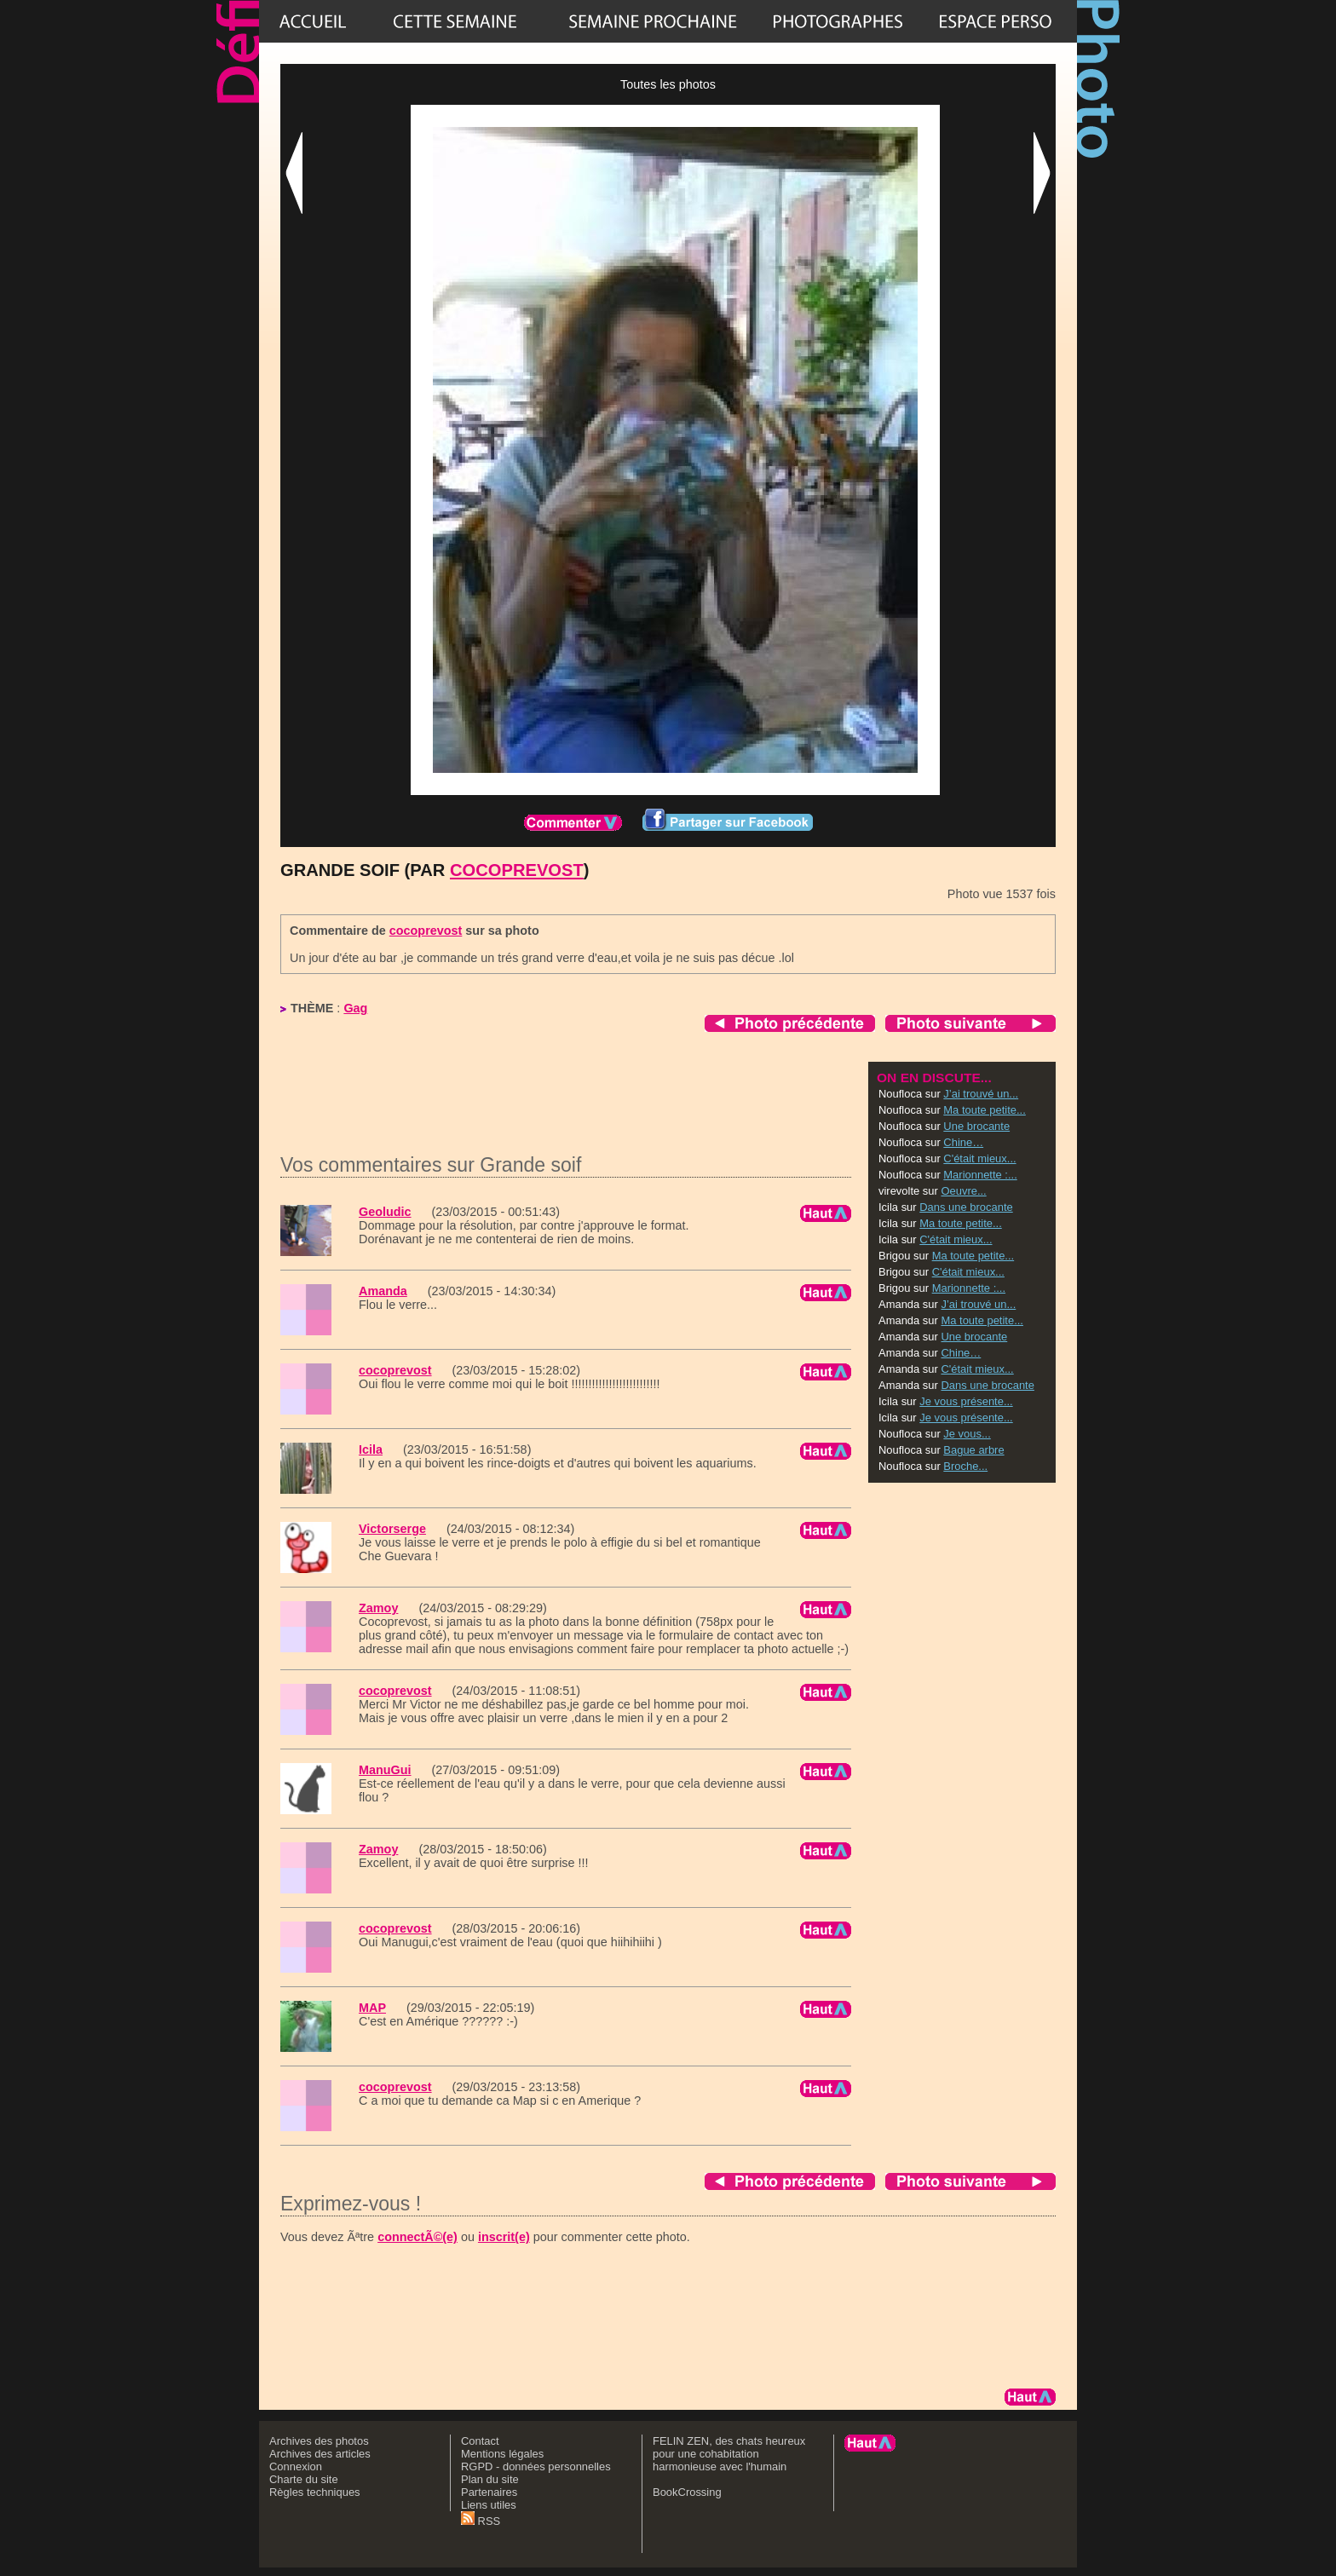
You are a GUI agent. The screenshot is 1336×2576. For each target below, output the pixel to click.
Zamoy (378, 1608)
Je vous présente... (965, 1401)
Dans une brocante (965, 1207)
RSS (480, 2521)
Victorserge (392, 1529)
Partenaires (489, 2492)
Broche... (965, 1466)
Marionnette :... (979, 1174)
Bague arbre (973, 1450)
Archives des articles (320, 2453)
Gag (355, 1008)
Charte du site (303, 2479)
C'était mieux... (979, 1158)
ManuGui (385, 1770)
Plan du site (490, 2479)
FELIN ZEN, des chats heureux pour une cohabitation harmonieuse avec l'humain (729, 2454)
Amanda (383, 1291)
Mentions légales (502, 2453)
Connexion (295, 2466)
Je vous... (966, 1433)
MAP (372, 2007)
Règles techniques (314, 2492)
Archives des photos (319, 2441)
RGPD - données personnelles (536, 2466)
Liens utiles (488, 2504)
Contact (480, 2441)
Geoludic (385, 1212)
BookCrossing (687, 2492)
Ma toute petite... (984, 1110)
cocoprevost (517, 870)
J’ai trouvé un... (980, 1093)
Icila (371, 1449)
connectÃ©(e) (417, 2237)
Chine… (963, 1142)
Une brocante (976, 1126)
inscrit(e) (504, 2237)
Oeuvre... (963, 1190)
